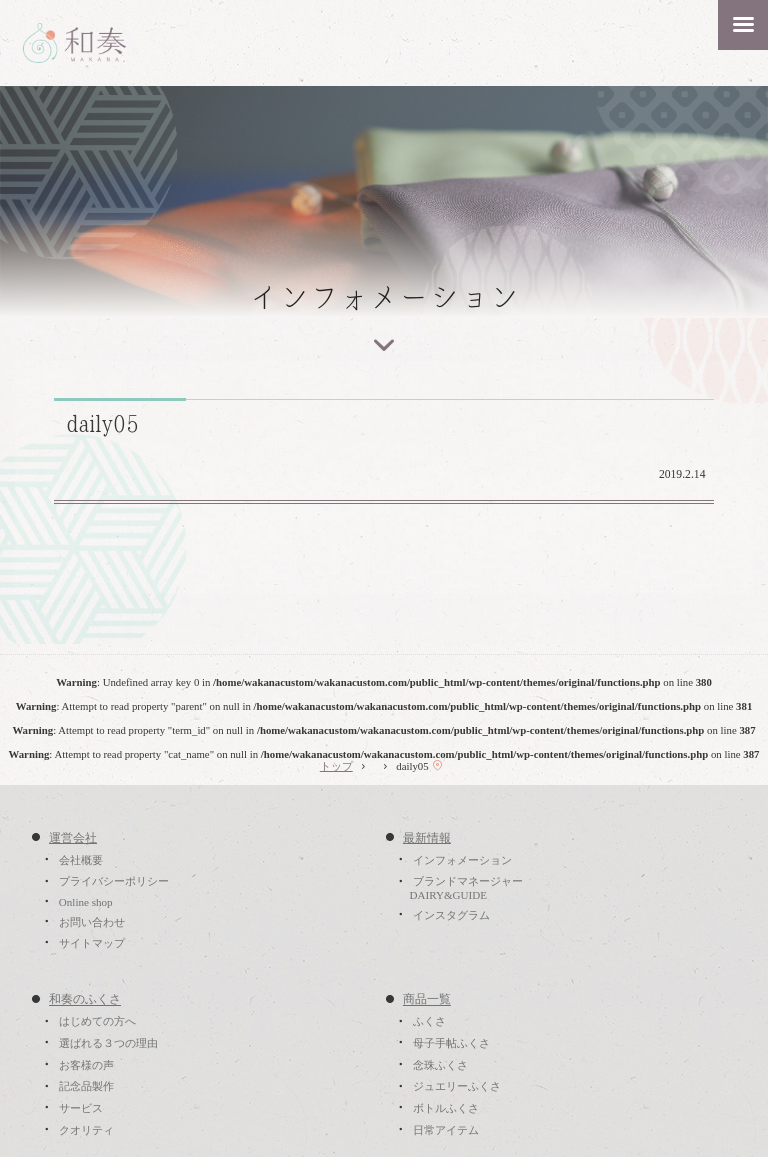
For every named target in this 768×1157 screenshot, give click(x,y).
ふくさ (429, 1022)
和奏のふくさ (85, 1000)
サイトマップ (92, 943)
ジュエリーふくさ (457, 1087)
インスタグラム (451, 915)
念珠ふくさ (440, 1065)
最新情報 (427, 838)
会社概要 (81, 860)
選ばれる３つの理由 (108, 1043)
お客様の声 (86, 1065)
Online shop (86, 902)
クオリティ (86, 1130)
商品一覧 (427, 1000)
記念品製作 (86, 1087)
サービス (81, 1108)
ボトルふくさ (446, 1108)
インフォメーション (462, 860)
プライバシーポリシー (114, 882)
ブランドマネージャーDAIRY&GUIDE (465, 889)
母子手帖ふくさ (451, 1043)
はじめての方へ (97, 1022)
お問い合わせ (92, 922)
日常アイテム (446, 1130)
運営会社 (73, 838)
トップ (336, 766)
